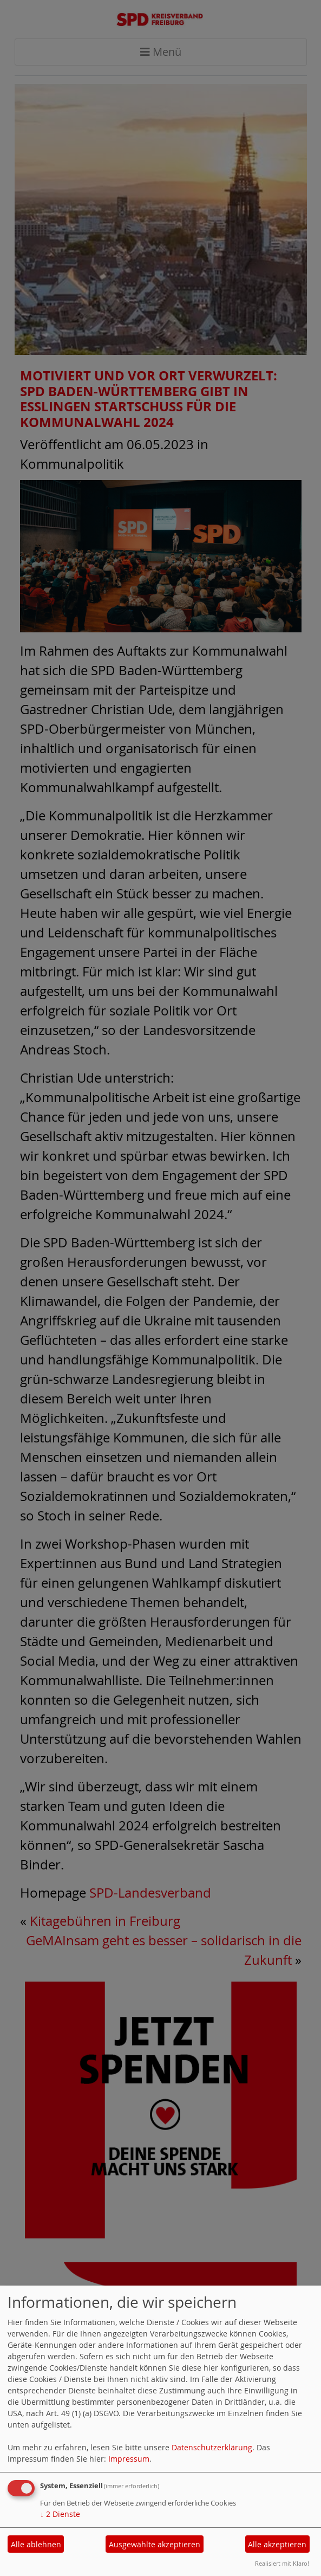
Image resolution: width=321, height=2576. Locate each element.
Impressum (128, 2459)
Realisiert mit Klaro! (282, 2563)
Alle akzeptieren (277, 2544)
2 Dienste (60, 2514)
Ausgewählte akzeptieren (154, 2544)
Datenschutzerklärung (212, 2447)
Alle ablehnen (36, 2544)
